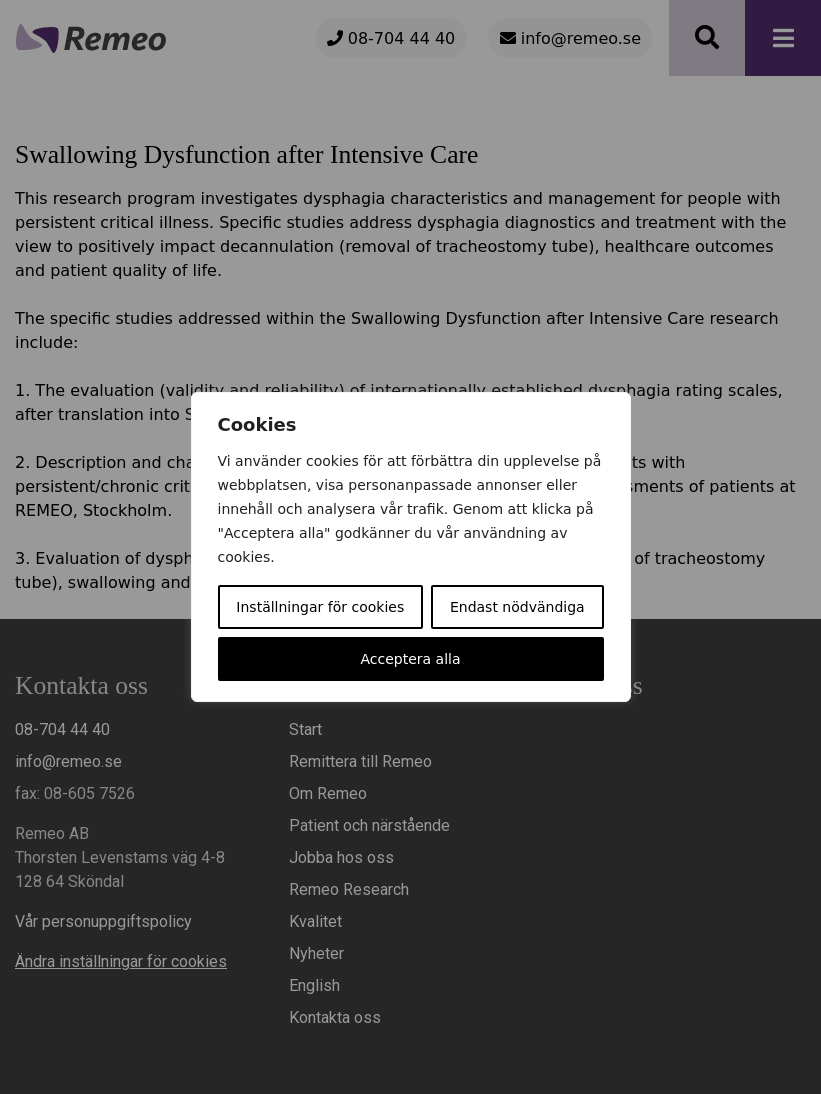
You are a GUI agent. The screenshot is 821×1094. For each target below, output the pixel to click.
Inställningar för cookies (320, 607)
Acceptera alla (410, 659)
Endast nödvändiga (517, 607)
